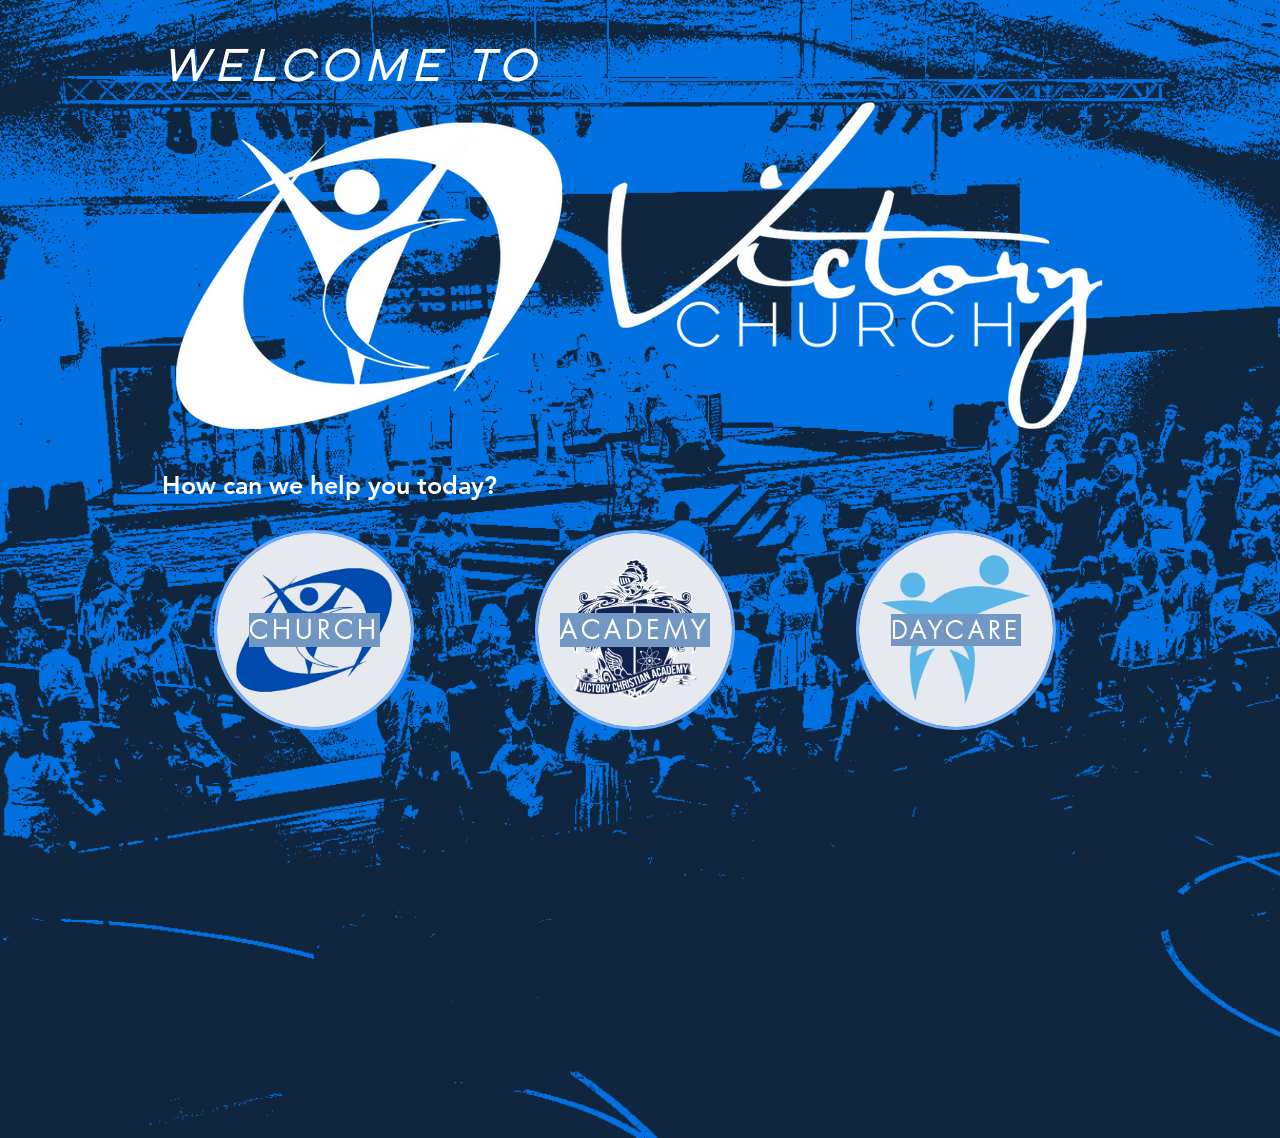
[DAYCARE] (956, 630)
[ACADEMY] (635, 630)
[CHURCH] (314, 630)
